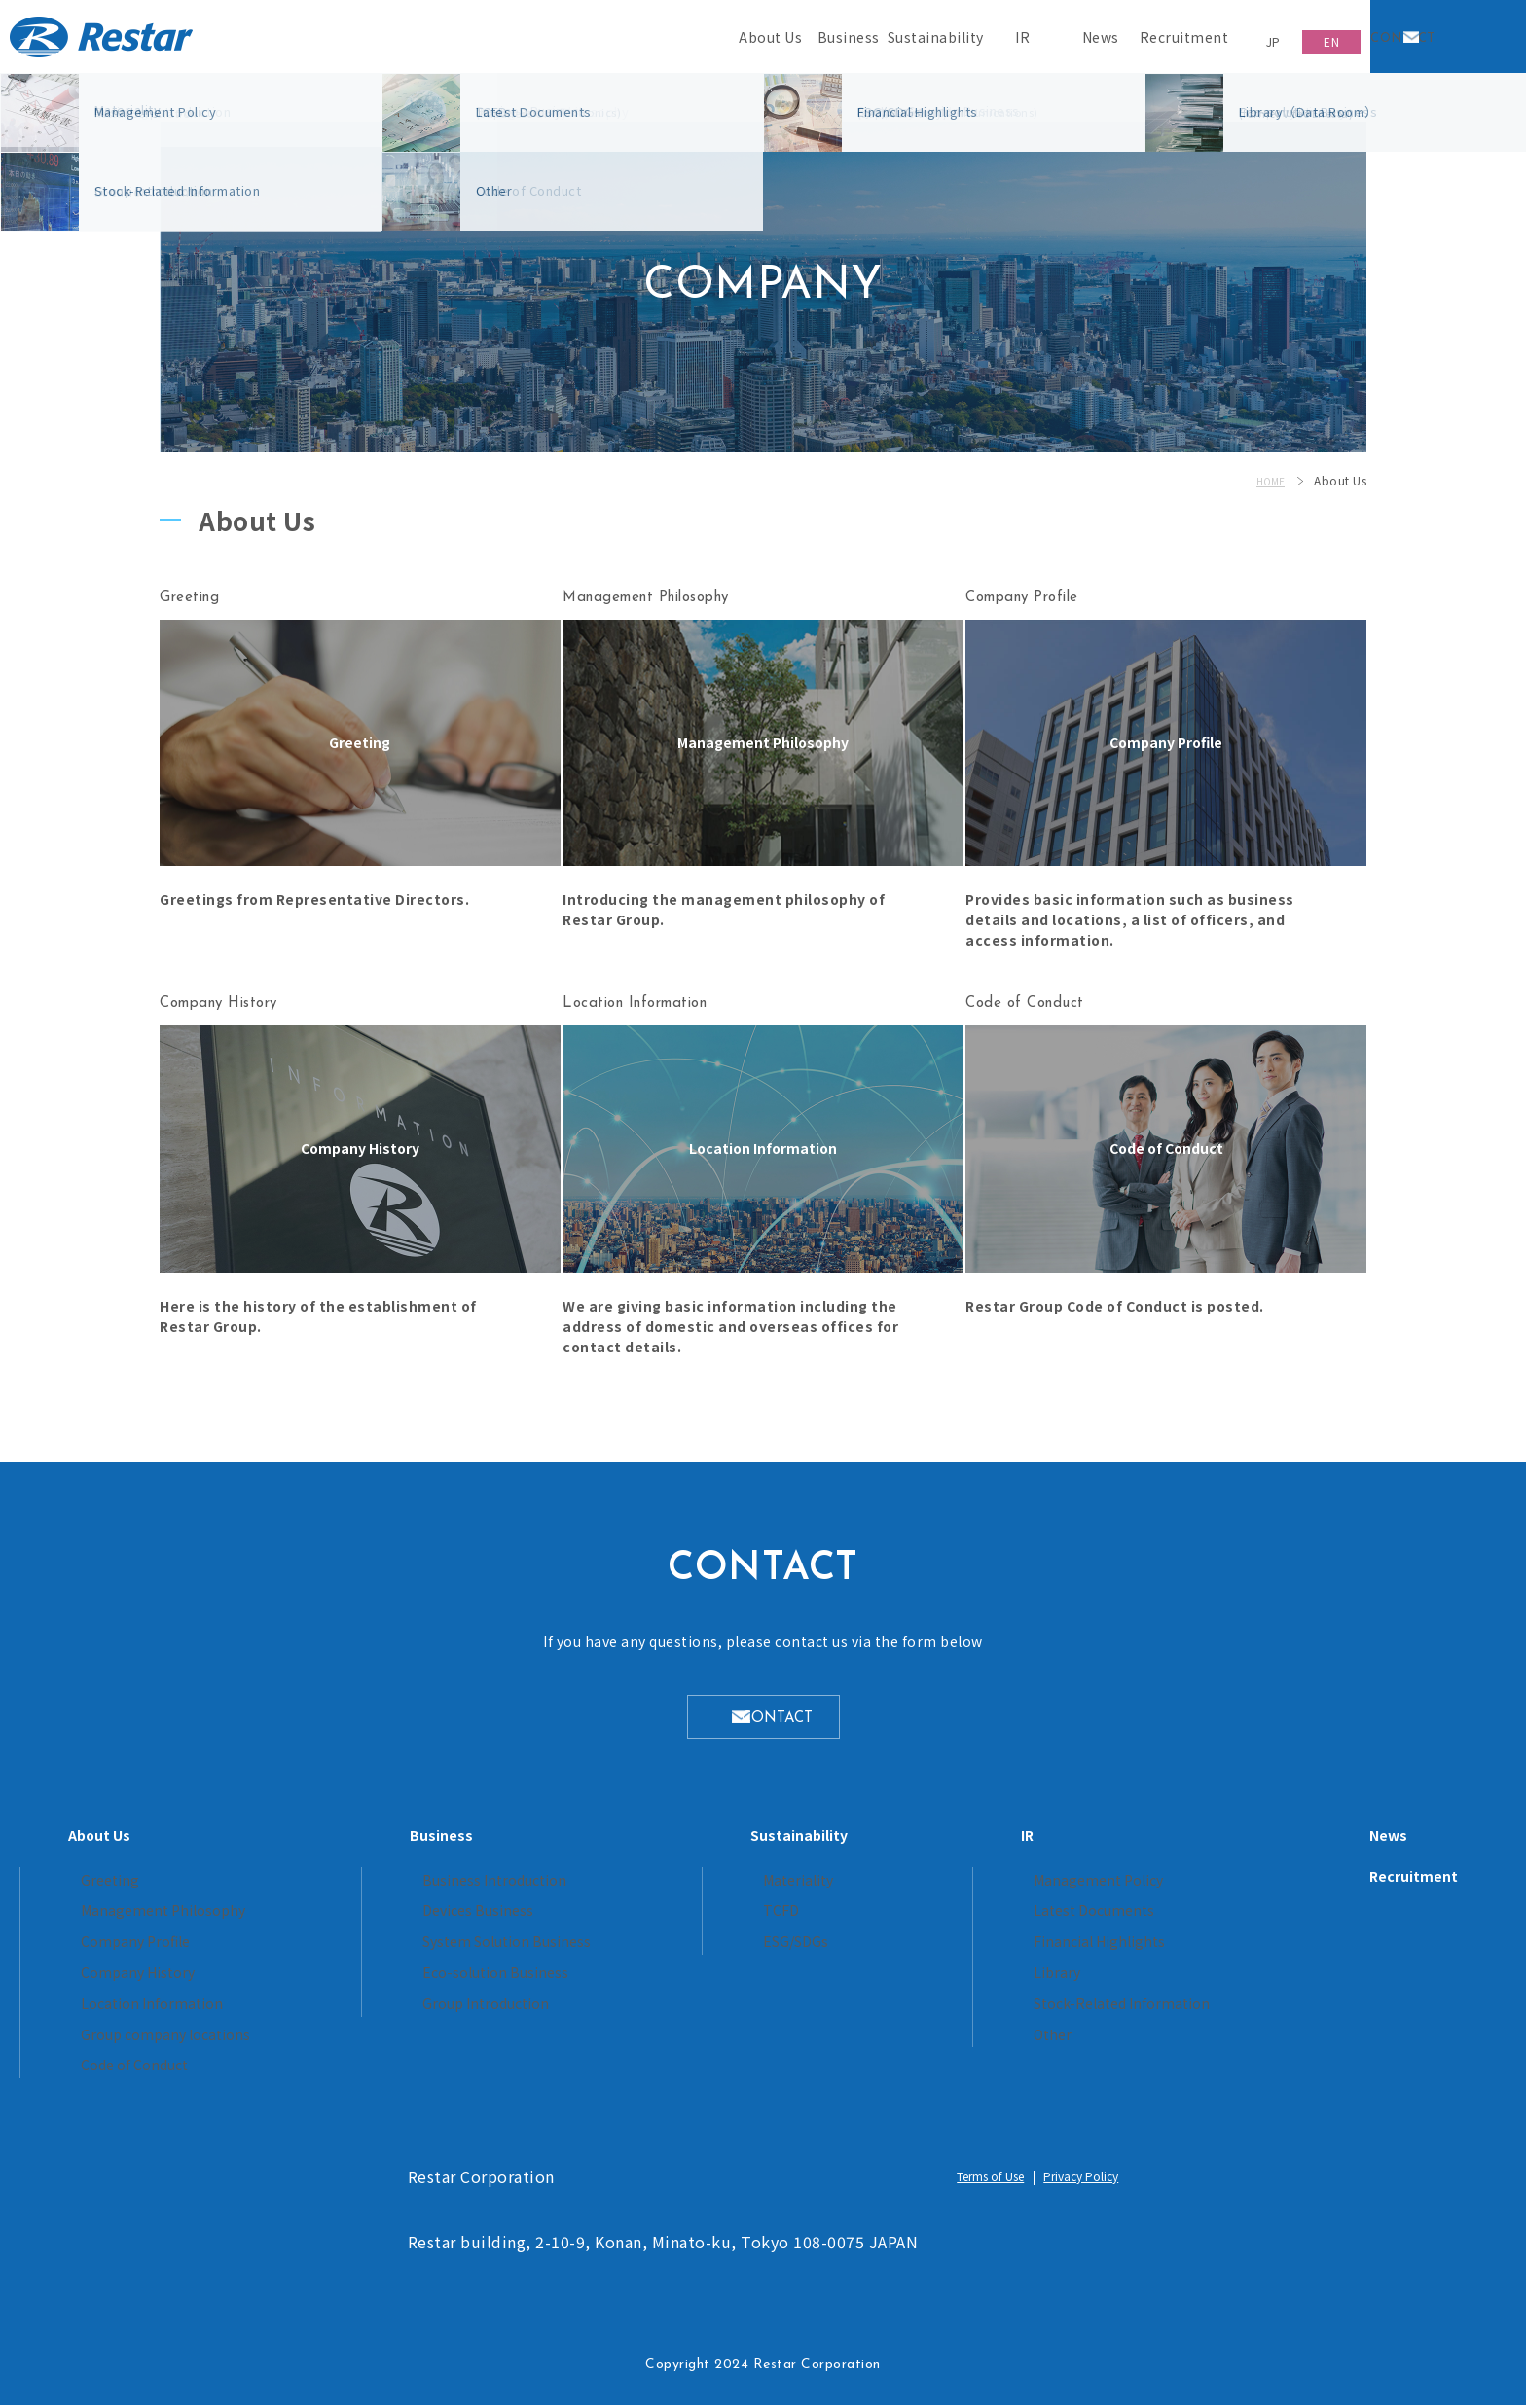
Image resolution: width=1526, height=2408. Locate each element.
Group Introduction (566, 2008)
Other (961, 2039)
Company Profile (310, 1949)
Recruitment (1233, 1886)
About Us (279, 1845)
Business (528, 1845)
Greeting (285, 1890)
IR (938, 1845)
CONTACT (782, 1724)
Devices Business (562, 1919)
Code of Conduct (311, 2068)
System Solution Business (588, 1949)
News (1206, 1845)
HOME (1268, 480)
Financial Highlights (1003, 1949)
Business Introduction (575, 1890)
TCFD (775, 1919)
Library (965, 1978)
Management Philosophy (335, 1919)
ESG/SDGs (791, 1949)
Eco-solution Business (576, 1978)
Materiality (792, 1890)
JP (1252, 36)
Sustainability (800, 1845)
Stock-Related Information (1026, 2008)
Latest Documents (1001, 1919)
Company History (312, 1978)
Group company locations (338, 2039)
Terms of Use (980, 2180)
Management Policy (1004, 1890)
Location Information (323, 2008)
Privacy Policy (1094, 2180)
